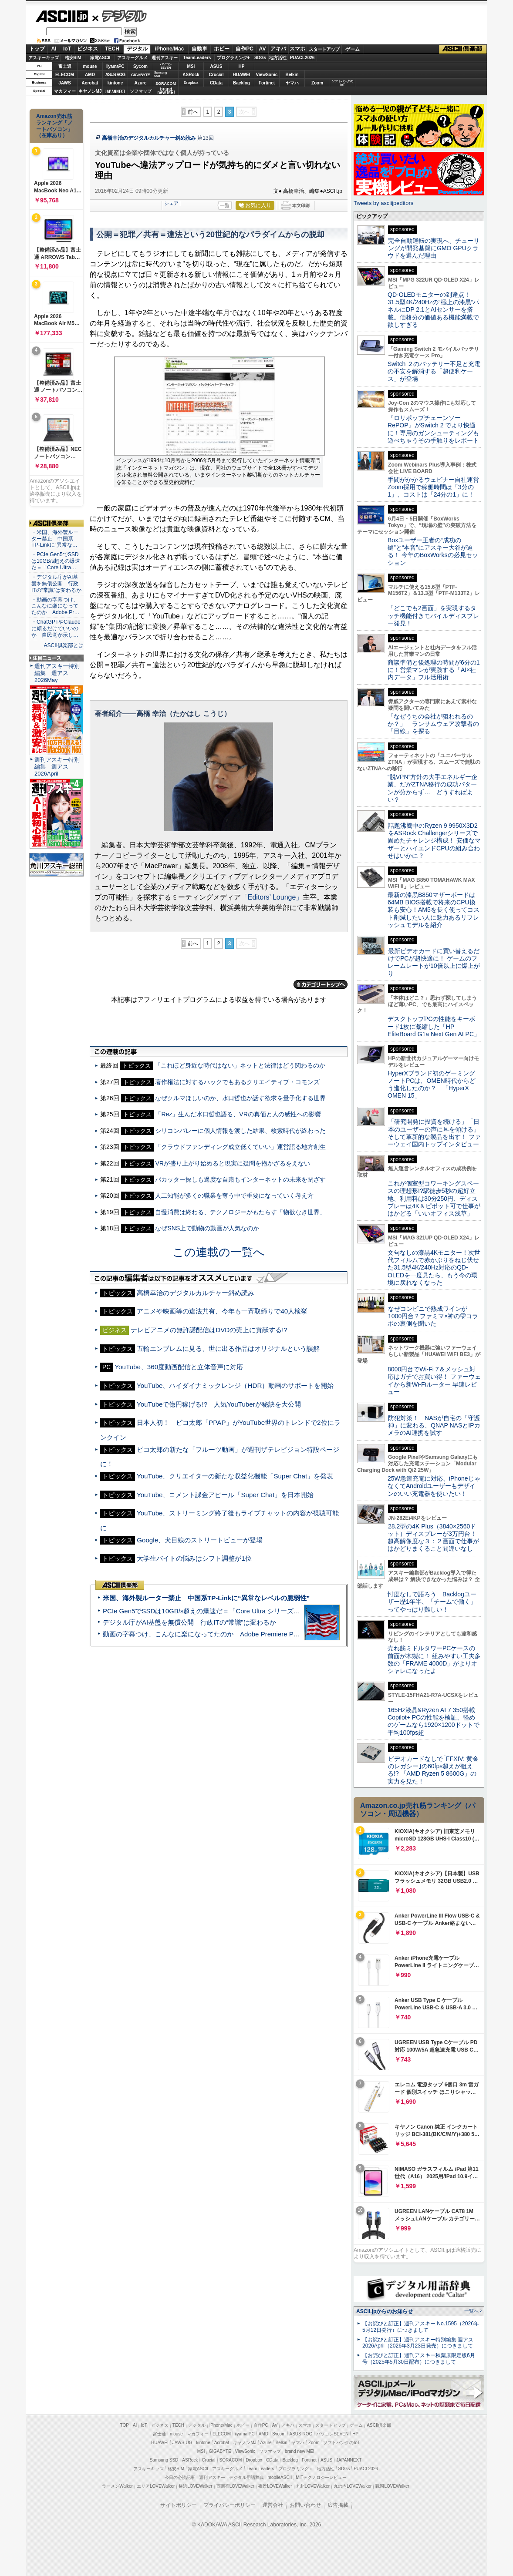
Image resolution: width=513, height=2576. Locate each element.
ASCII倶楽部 (462, 49)
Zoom (317, 83)
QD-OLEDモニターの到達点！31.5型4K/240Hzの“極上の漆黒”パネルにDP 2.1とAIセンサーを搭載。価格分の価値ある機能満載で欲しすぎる (433, 309)
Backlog (241, 83)
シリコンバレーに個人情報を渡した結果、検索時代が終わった (240, 1130)
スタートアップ (324, 49)
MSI (191, 66)
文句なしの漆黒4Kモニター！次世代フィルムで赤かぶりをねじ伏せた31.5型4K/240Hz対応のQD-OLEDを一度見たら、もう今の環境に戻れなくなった (434, 1267)
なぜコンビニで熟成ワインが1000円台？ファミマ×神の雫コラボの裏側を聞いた (433, 1316)
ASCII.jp (61, 16)
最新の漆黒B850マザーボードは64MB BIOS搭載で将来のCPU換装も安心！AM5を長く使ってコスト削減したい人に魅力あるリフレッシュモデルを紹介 (433, 909)
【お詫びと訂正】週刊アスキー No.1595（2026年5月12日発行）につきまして (420, 2327)
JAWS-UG (182, 2442)
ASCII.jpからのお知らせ (384, 2311)
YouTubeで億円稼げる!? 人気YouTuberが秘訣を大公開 (219, 1404)
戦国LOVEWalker (392, 2486)
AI (54, 49)
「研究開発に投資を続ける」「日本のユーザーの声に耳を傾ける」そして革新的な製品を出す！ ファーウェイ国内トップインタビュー (434, 1133)
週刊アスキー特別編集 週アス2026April (57, 766)
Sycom (140, 66)
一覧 (225, 205)
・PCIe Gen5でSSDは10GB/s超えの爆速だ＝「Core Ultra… (55, 561)
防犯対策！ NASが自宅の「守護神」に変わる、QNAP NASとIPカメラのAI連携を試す (434, 1425)
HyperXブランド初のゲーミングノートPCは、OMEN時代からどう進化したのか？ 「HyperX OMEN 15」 (432, 1084)
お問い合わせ (305, 2505)
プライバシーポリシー (229, 2505)
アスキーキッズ (43, 57)
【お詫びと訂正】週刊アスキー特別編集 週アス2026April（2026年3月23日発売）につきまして (417, 2343)
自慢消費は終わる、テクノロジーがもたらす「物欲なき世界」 (240, 1212)
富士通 (64, 66)
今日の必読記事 (180, 2477)
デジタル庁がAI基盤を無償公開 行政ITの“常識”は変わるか (189, 1622)
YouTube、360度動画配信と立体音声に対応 (179, 1366)
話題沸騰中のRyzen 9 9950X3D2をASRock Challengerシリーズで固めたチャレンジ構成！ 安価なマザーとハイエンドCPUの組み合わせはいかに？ (434, 840)
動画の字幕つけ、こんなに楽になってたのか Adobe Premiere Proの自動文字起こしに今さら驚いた (250, 1634)
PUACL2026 (302, 57)
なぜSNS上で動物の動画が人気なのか (207, 1228)
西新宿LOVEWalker (235, 2486)
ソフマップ (141, 91)
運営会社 (272, 2505)
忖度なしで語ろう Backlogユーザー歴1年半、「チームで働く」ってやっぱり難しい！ (432, 1602)
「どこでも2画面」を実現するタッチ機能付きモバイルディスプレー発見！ (433, 616)
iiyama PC (245, 2434)
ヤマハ (292, 83)
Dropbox (191, 83)
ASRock (190, 74)
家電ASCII (100, 57)
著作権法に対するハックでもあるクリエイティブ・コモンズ (237, 1081)
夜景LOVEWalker (275, 2486)
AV (262, 49)
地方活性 (278, 57)
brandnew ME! (166, 91)
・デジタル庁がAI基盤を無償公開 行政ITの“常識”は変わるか (56, 583)
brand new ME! (299, 2451)
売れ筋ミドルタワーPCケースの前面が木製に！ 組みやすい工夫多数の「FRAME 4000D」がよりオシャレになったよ (434, 1659)
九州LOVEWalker (313, 2486)
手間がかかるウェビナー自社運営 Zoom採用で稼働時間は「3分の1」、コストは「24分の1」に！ (436, 487)
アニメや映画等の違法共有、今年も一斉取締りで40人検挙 (222, 1311)
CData (216, 83)
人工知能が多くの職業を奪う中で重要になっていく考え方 (234, 1195)
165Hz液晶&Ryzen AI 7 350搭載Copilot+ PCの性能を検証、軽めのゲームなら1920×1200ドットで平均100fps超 (433, 1721)
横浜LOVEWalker (195, 2486)
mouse (90, 66)
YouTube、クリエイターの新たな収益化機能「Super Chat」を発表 (235, 1476)
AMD (90, 74)
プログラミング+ (233, 57)
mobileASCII (280, 2477)
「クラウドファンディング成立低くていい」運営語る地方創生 (240, 1146)
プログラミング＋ (295, 2468)
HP (242, 66)
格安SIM (73, 57)
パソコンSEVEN (166, 66)
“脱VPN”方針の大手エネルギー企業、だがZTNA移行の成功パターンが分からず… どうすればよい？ (432, 788)
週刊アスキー (165, 57)
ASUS (216, 66)
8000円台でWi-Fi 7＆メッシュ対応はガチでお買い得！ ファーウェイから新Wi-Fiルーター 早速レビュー (434, 1380)
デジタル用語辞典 (246, 2477)
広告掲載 (337, 2505)
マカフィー (65, 91)
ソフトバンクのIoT (342, 83)
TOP (124, 2425)
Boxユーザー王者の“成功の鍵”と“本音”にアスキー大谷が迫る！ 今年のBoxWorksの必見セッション (433, 551)
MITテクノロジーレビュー (321, 2477)
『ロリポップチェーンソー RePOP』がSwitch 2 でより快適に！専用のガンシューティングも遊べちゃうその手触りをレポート (433, 429)
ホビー (222, 49)
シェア (171, 203)
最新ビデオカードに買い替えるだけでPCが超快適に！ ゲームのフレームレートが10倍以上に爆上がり (434, 962)
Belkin (291, 74)
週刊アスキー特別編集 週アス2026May (57, 673)
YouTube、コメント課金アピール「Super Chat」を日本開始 (225, 1494)
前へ (193, 112)
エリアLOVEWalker (156, 2486)
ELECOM (64, 74)
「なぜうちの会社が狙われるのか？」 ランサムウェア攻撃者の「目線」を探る (433, 724)
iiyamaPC (115, 66)
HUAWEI (241, 74)
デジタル (119, 15)
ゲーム (352, 49)
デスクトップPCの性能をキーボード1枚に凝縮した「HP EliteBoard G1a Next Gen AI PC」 (434, 1026)
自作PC (244, 49)
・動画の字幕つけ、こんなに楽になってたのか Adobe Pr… (55, 606)
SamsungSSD (160, 74)
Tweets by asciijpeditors (383, 203)
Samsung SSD (164, 2460)
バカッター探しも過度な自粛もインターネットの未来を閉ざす (240, 1179)
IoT (67, 49)
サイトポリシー (178, 2505)
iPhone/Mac (169, 49)
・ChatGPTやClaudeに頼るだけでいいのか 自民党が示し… (56, 628)
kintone (115, 83)
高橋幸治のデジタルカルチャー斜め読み (149, 138)
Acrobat (90, 83)
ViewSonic (267, 74)
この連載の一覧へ (218, 1252)
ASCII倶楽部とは (64, 645)
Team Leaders (260, 2468)
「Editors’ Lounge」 (272, 897)
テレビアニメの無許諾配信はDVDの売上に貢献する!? (209, 1329)
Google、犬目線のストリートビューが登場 (200, 1540)
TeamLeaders (197, 57)
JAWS (64, 83)
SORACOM (230, 2460)
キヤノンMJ (90, 91)
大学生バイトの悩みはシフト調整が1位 (194, 1558)
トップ (37, 49)
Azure (141, 83)
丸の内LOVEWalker (352, 2486)
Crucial (216, 74)
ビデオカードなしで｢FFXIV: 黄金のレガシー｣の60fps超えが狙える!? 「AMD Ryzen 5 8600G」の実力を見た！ (433, 1770)
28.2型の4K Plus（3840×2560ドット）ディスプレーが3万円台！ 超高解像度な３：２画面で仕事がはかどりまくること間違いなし (433, 1537)
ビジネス (87, 49)
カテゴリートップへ (321, 984)
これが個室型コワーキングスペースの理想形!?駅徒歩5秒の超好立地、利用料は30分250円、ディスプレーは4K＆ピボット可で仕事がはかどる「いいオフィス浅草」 (434, 1198)
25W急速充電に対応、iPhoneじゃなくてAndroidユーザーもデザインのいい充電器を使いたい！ (434, 1486)
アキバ (278, 49)
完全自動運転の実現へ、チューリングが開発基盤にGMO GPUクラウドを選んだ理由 (433, 248)
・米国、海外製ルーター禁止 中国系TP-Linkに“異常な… (54, 538)
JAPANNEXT (115, 91)
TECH (112, 49)
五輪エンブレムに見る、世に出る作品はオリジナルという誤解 (228, 1348)
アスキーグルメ (132, 57)
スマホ (297, 49)
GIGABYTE (140, 75)
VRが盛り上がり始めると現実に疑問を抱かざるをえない (232, 1163)
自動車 (199, 49)
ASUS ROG (115, 74)
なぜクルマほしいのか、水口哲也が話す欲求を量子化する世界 (240, 1098)
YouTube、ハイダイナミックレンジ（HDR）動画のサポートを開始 (235, 1385)
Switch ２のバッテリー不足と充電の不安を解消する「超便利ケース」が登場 (434, 371)
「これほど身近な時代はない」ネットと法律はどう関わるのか (240, 1065)
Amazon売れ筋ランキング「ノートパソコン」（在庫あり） (54, 125)
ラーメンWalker (117, 2486)
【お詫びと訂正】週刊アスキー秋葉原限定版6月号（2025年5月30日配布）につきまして (418, 2358)
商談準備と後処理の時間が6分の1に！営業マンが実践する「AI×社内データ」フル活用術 (434, 670)
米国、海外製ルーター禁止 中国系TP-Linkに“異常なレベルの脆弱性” (206, 1598)
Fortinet (267, 83)
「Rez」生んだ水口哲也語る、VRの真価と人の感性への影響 (238, 1114)
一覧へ (471, 2311)
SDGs (260, 57)
